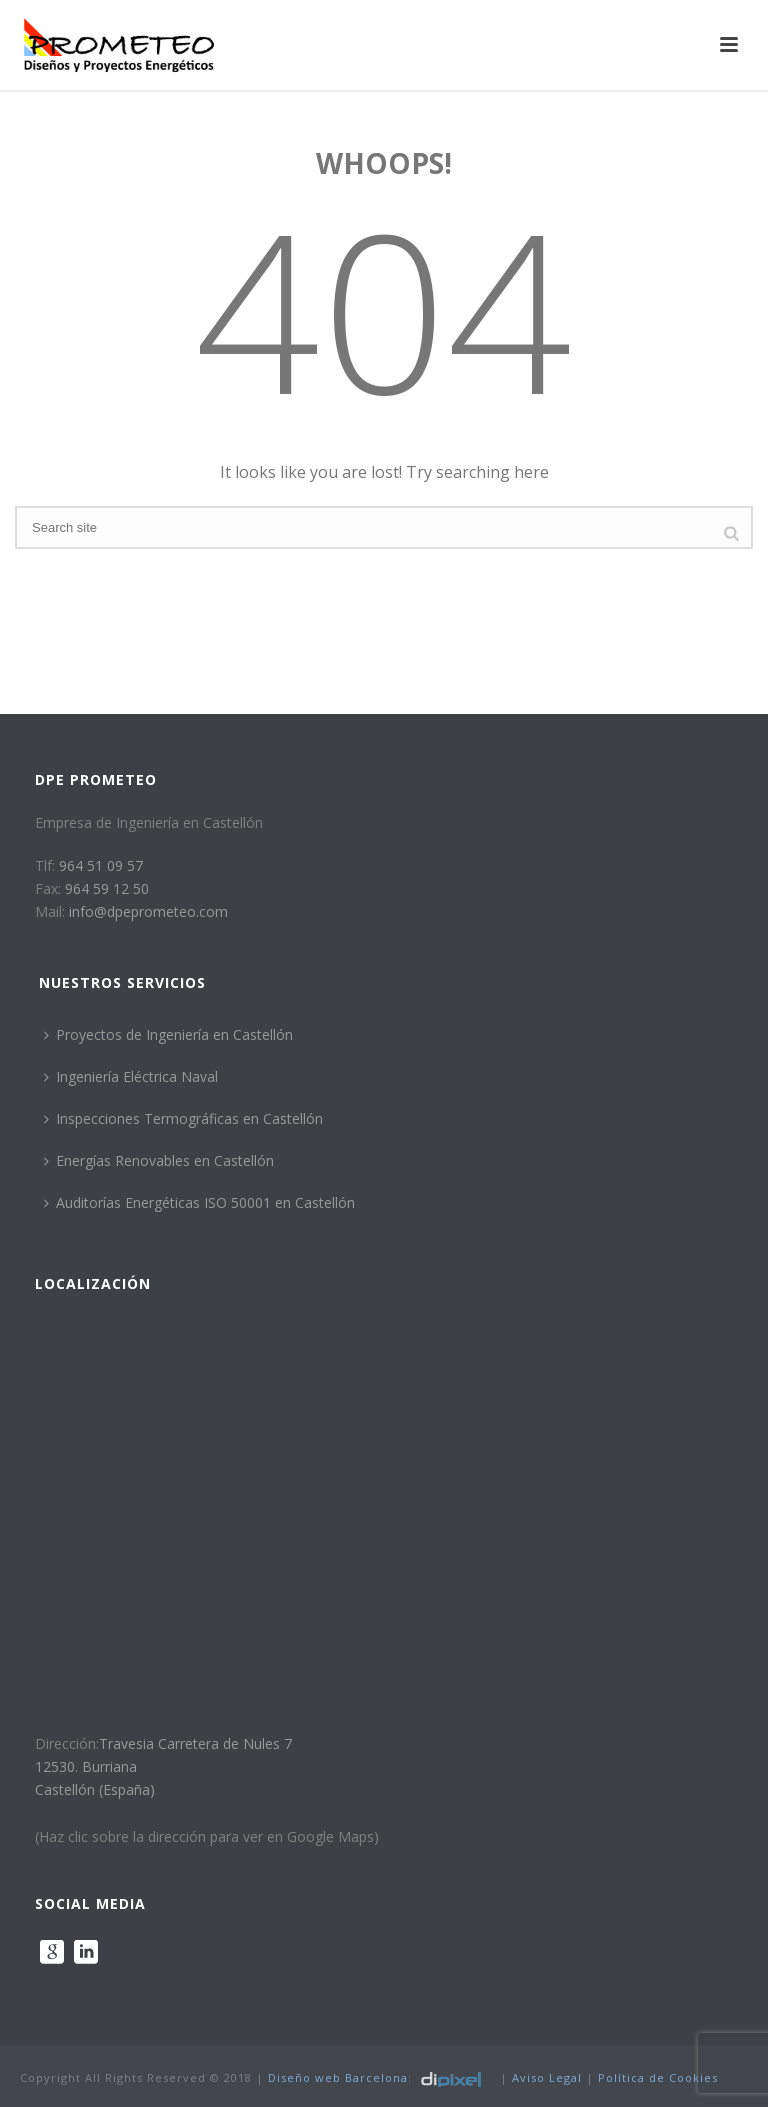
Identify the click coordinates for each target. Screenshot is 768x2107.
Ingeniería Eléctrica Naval (131, 1076)
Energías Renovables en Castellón (159, 1160)
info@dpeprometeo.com (148, 911)
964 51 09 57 (101, 865)
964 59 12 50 (107, 888)
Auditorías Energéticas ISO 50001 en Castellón (199, 1202)
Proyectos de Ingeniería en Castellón (168, 1034)
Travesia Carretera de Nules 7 (195, 1743)
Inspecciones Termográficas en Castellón (183, 1118)
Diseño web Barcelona (338, 2077)
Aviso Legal (547, 2077)
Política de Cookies (658, 2077)
